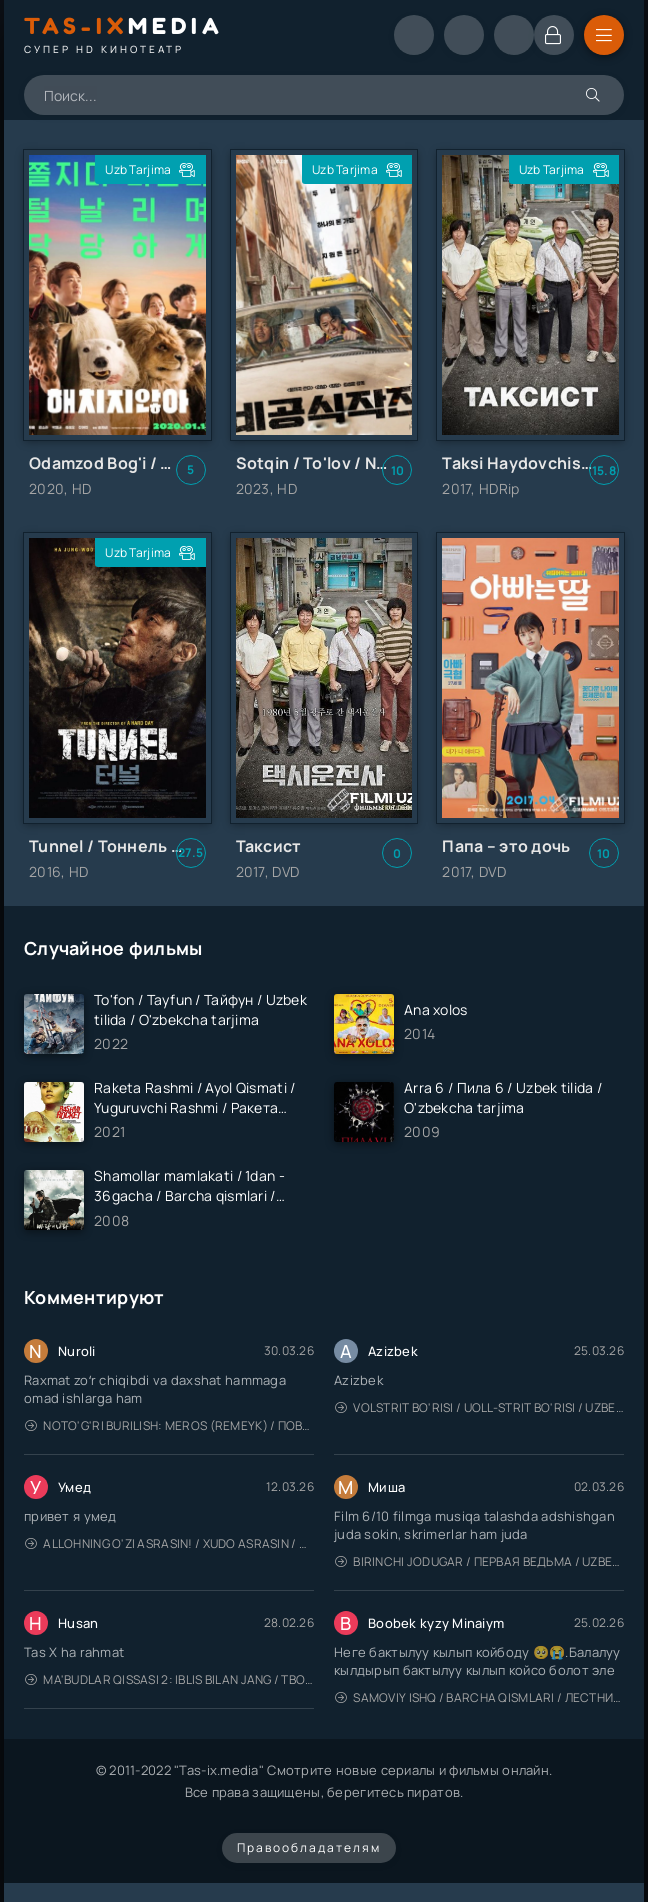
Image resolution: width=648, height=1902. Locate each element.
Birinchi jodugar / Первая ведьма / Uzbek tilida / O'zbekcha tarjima (479, 1561)
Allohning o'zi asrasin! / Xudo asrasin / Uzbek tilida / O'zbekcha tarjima (169, 1543)
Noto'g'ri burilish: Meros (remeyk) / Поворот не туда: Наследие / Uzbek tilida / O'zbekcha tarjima (169, 1425)
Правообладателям (309, 1847)
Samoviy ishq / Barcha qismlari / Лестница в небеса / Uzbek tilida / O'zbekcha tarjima (479, 1697)
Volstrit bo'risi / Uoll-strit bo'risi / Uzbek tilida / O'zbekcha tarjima (479, 1407)
